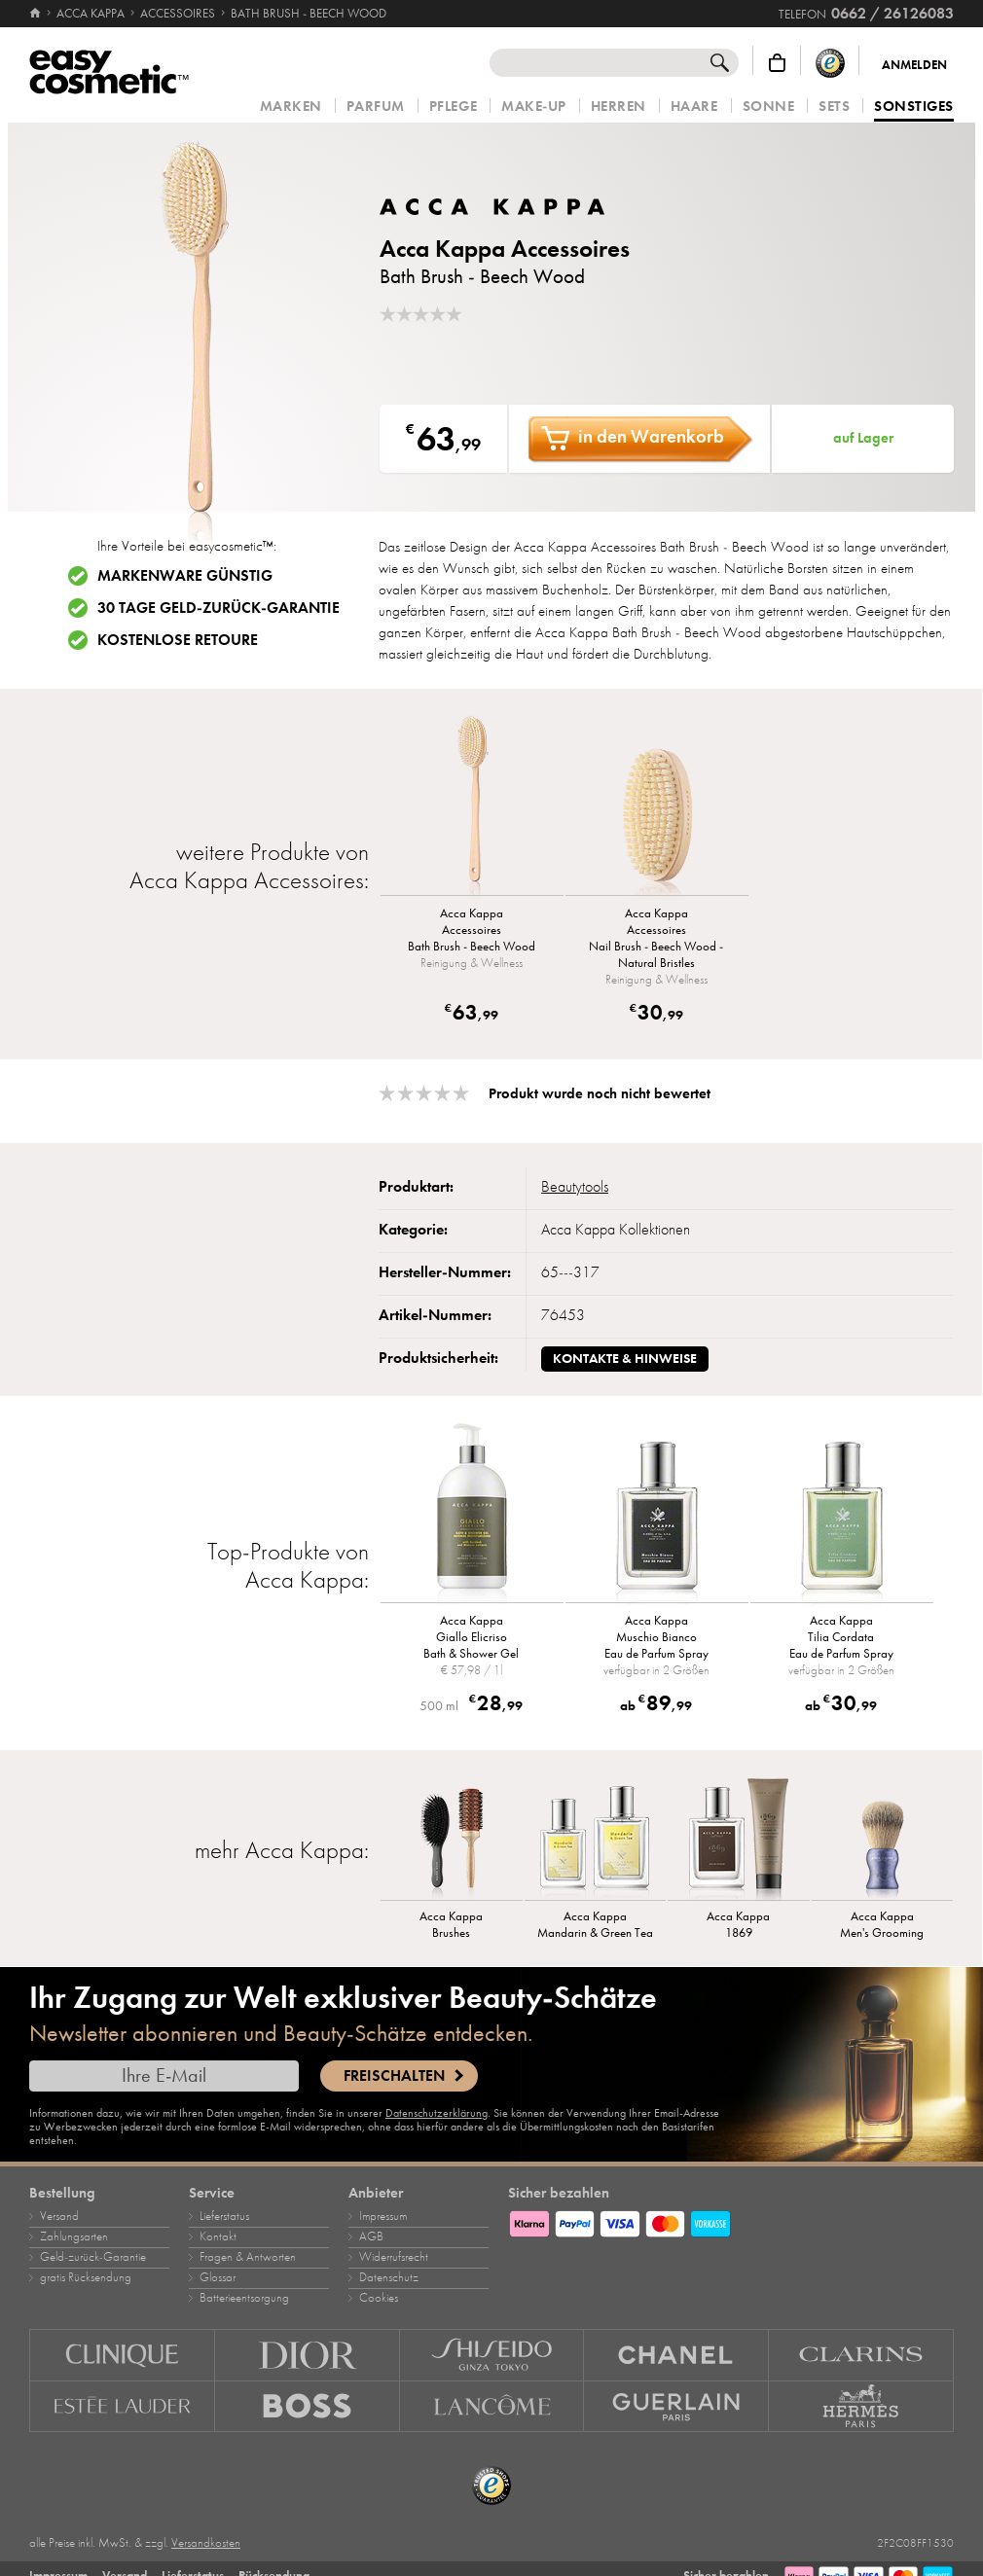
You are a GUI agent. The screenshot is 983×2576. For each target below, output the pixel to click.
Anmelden (914, 65)
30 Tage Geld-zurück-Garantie (218, 608)
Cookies (378, 2298)
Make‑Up (533, 106)
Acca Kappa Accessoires (505, 248)
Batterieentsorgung (244, 2298)
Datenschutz (389, 2277)
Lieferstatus (224, 2216)
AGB (371, 2236)
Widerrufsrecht (393, 2257)
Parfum (375, 106)
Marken (291, 106)
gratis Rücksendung (85, 2277)
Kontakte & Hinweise (625, 1358)
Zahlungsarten (74, 2236)
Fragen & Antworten (248, 2257)
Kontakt (218, 2236)
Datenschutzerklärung (436, 2113)
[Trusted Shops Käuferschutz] (830, 62)
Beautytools (574, 1187)
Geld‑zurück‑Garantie (93, 2257)
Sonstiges (914, 107)
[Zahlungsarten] (731, 2220)
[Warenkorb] (777, 63)
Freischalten (394, 2076)
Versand (59, 2216)
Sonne (769, 106)
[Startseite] (36, 13)
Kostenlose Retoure (177, 640)
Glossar (218, 2277)
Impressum (383, 2216)
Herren (618, 106)
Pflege (453, 106)
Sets (834, 106)
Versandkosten (205, 2543)
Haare (694, 106)
